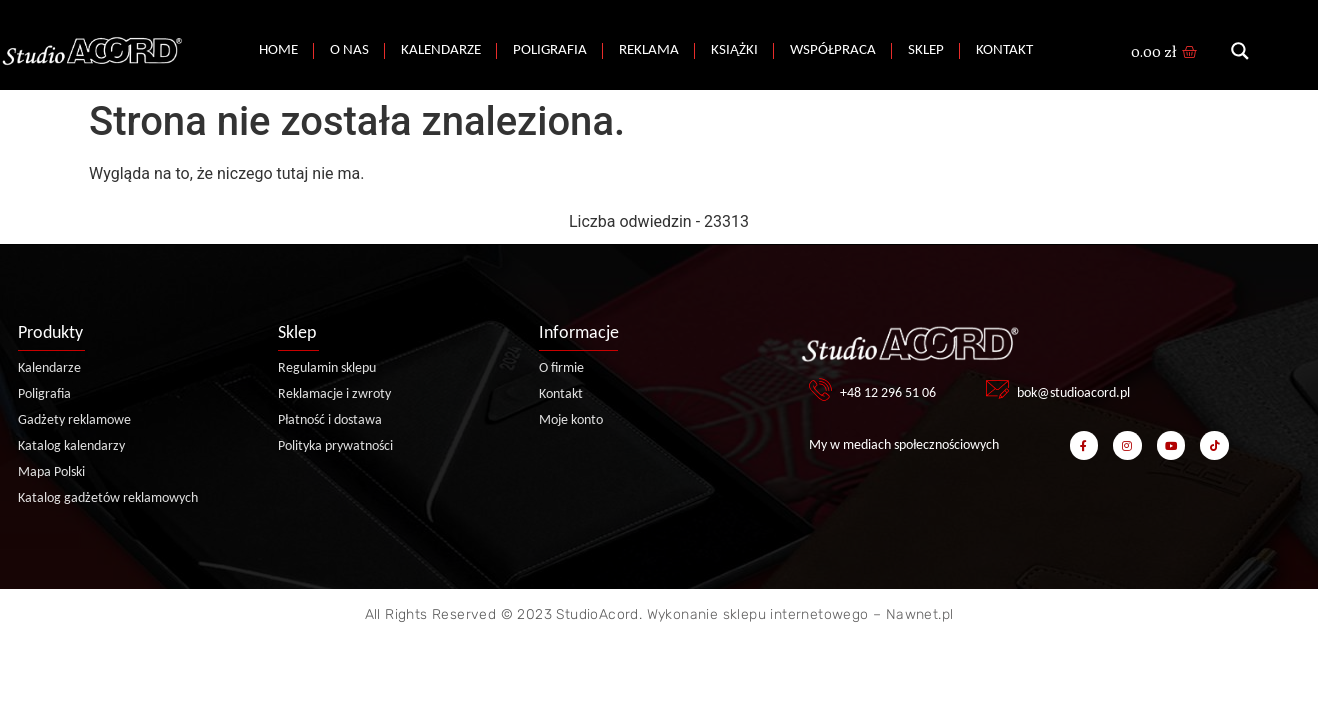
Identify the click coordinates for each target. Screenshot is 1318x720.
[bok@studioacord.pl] (997, 389)
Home (278, 50)
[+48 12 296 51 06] (820, 389)
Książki (734, 50)
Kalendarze (441, 50)
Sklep (926, 50)
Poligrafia (550, 50)
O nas (349, 50)
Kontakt (1004, 50)
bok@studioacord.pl (1073, 393)
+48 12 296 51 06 (888, 393)
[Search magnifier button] (1240, 51)
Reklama (649, 50)
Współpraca (833, 50)
